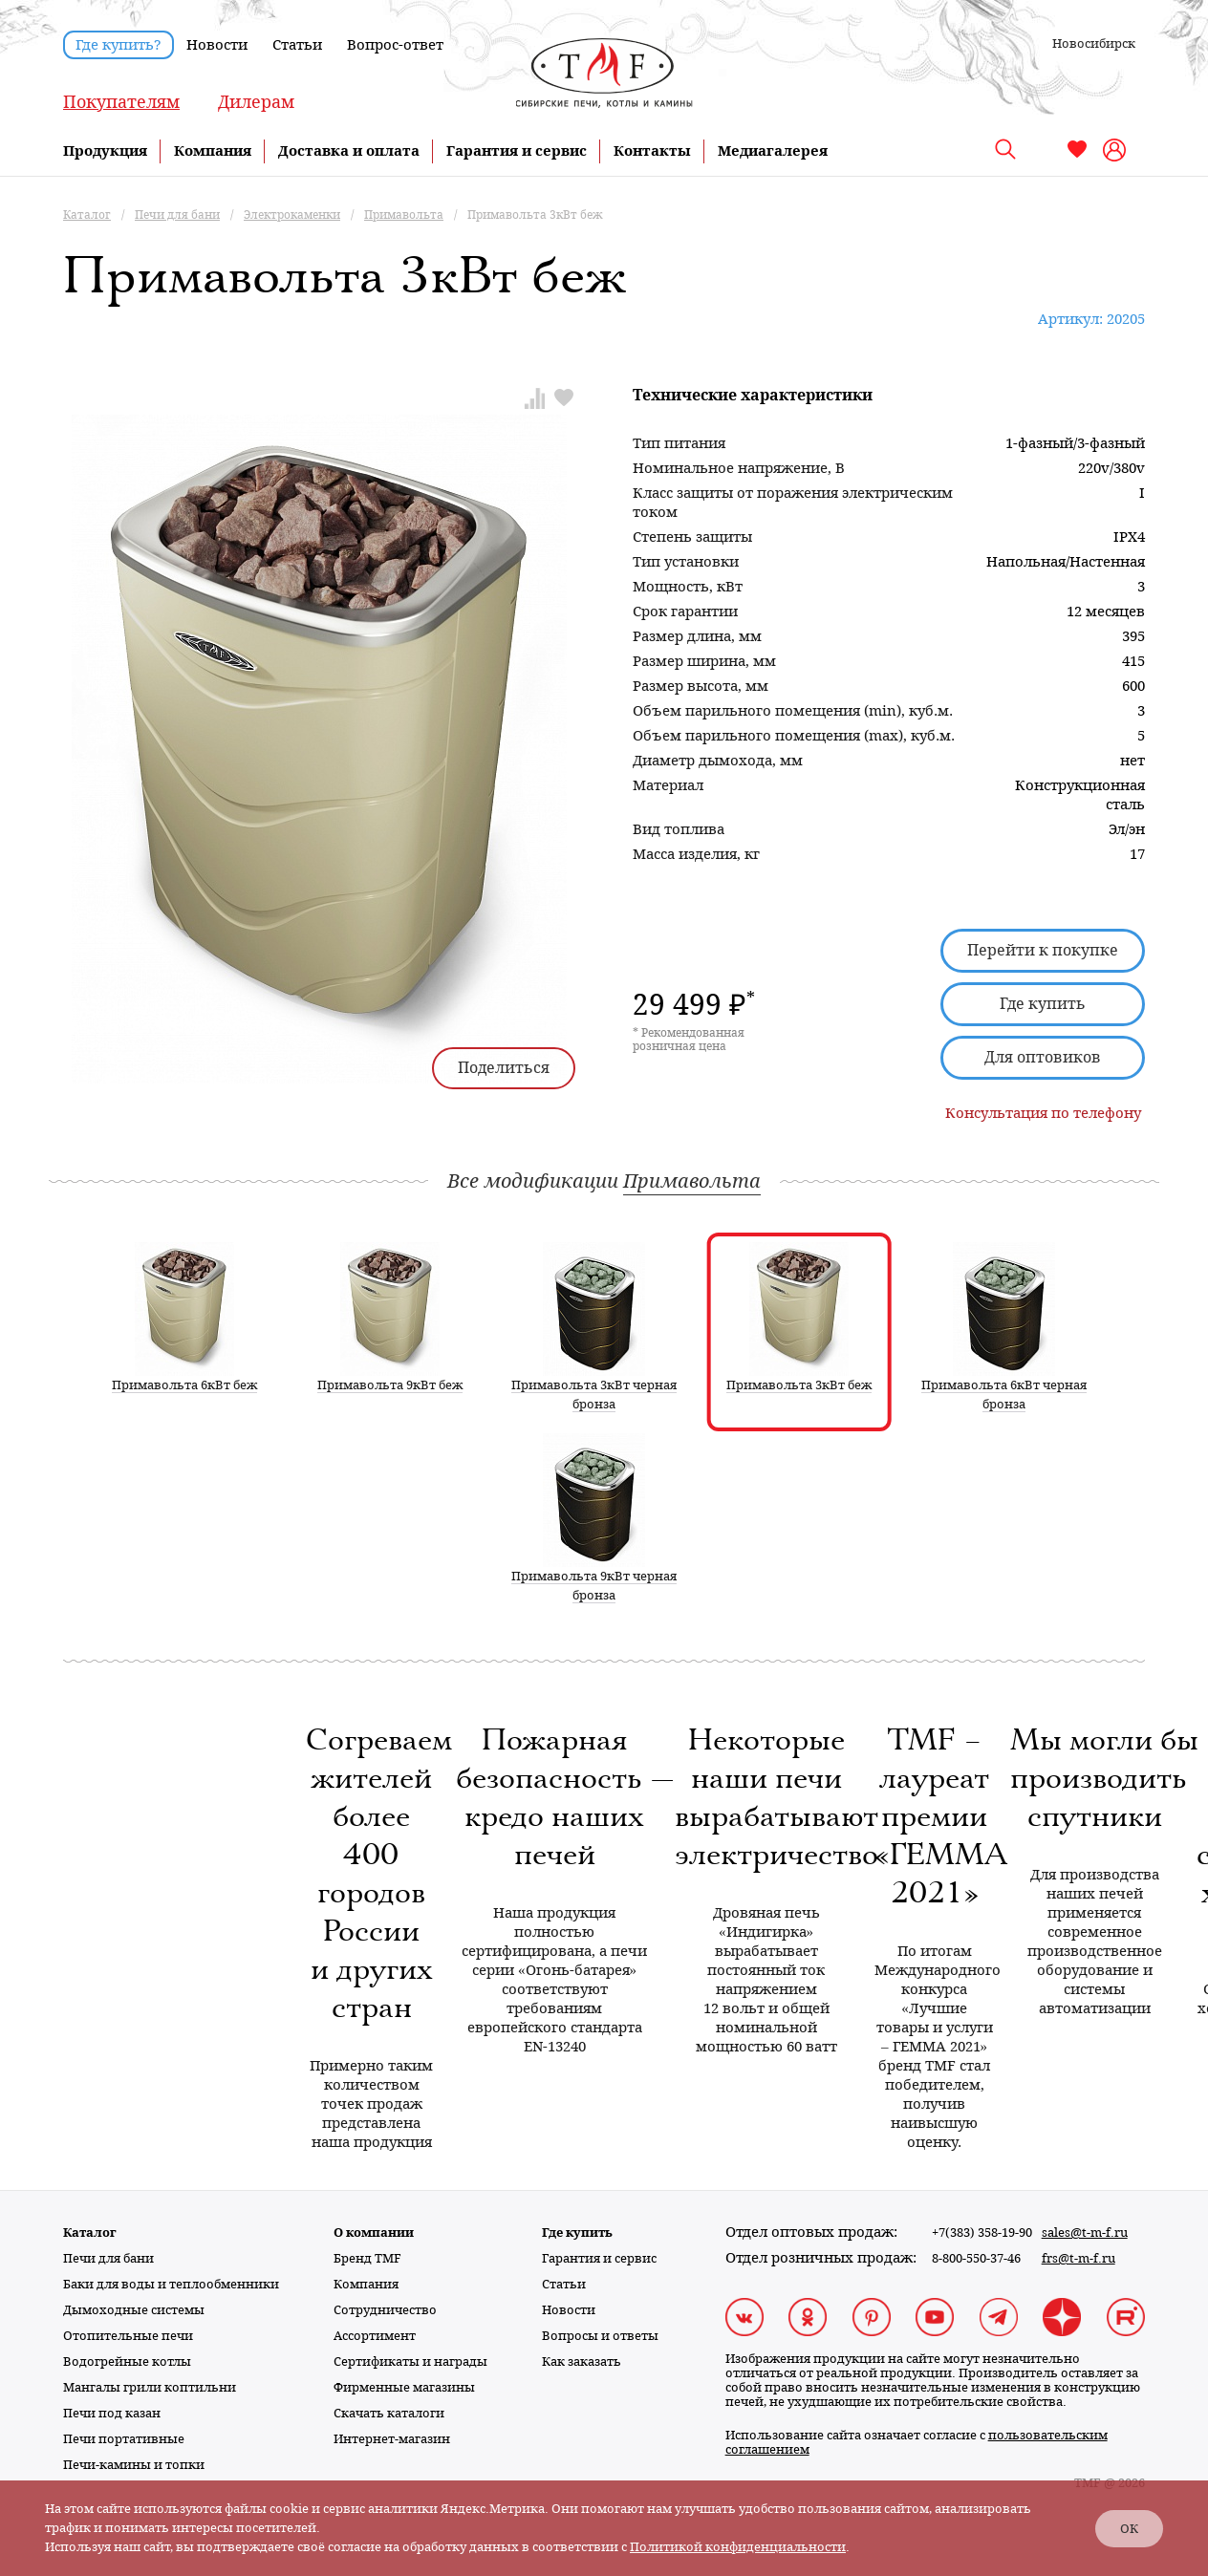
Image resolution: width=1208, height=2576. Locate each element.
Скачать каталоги (389, 2413)
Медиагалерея (773, 151)
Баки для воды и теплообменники (171, 2284)
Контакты (652, 151)
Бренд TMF (367, 2258)
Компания (212, 151)
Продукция (105, 151)
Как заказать (581, 2361)
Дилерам (256, 102)
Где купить (1043, 1004)
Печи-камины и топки (134, 2465)
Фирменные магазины (404, 2387)
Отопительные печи (128, 2336)
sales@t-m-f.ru (1085, 2232)
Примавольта (692, 1181)
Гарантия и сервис (516, 151)
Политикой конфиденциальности (738, 2547)
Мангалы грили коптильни (149, 2387)
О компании (374, 2232)
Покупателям (121, 102)
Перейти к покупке (1042, 950)
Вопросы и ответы (600, 2336)
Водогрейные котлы (127, 2361)
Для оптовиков (1042, 1057)
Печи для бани (108, 2258)
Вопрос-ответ (395, 45)
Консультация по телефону (1043, 1113)
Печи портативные (123, 2439)
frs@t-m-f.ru (1078, 2258)
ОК (1129, 2529)
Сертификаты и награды (410, 2361)
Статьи (297, 45)
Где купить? (119, 45)
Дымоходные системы (134, 2310)
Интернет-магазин (392, 2439)
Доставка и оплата (349, 151)
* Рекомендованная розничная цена (688, 1039)
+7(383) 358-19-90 (982, 2232)
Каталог (90, 2232)
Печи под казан (112, 2413)
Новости (217, 45)
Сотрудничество (385, 2310)
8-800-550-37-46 (976, 2258)
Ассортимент (375, 2336)
